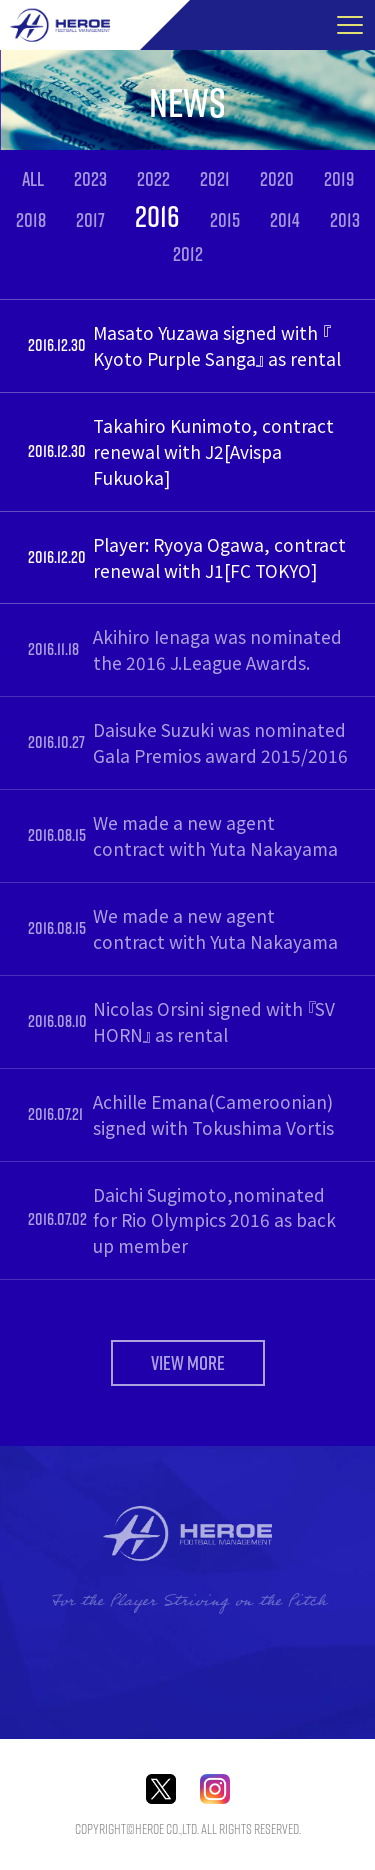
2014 (285, 220)
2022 (153, 179)
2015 (225, 220)
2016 (157, 216)
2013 (345, 220)
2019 (339, 179)
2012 (188, 254)
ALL (33, 179)
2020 (277, 179)
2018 (31, 220)
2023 (90, 179)
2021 (215, 179)
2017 (90, 220)
